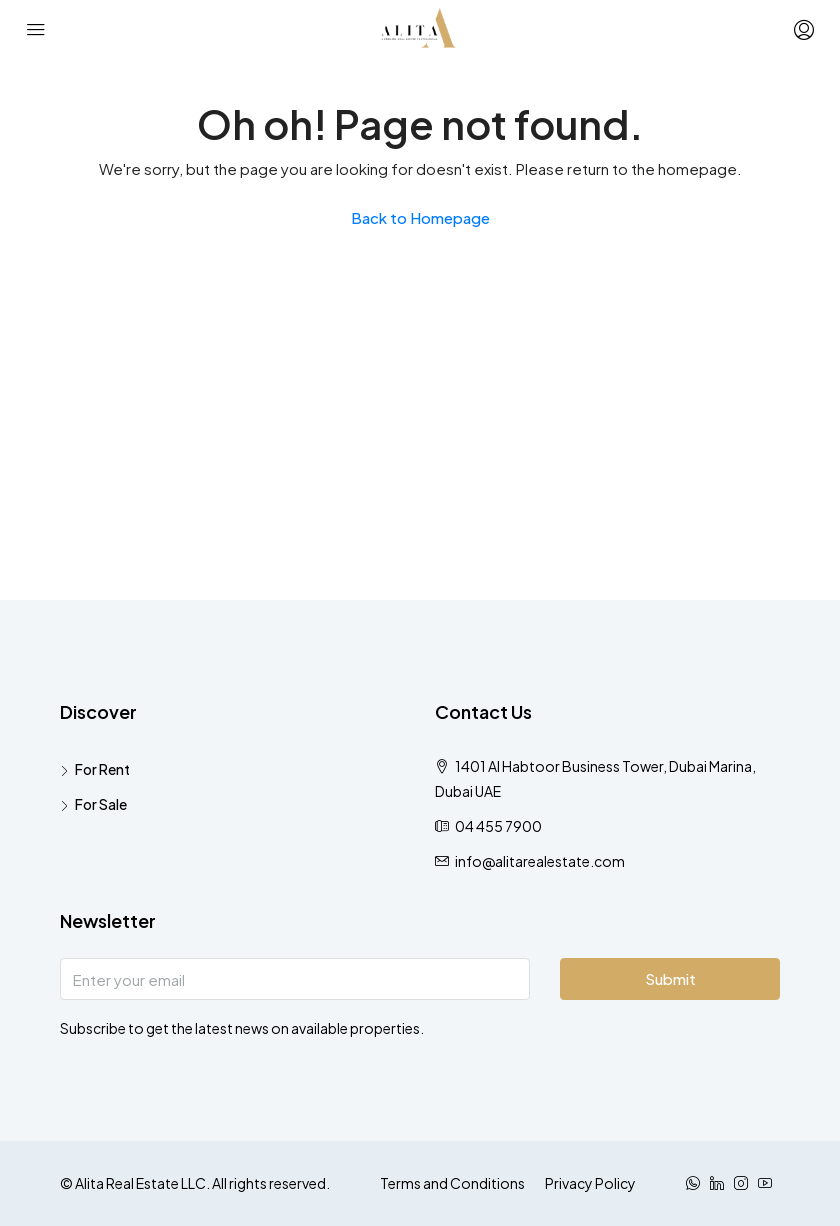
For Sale (101, 804)
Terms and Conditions (452, 1183)
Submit (670, 978)
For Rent (102, 769)
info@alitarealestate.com (540, 861)
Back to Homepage (420, 217)
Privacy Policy (590, 1183)
